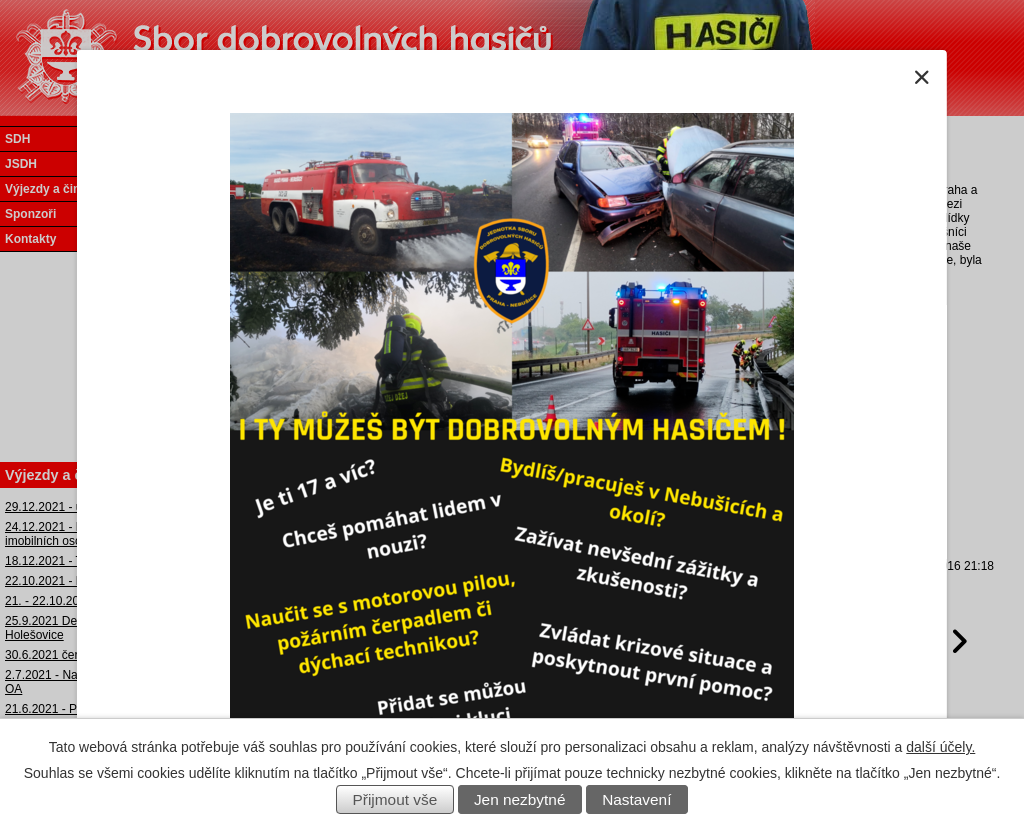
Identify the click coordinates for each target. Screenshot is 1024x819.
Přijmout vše (395, 799)
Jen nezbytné (520, 799)
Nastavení (636, 799)
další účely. (940, 747)
